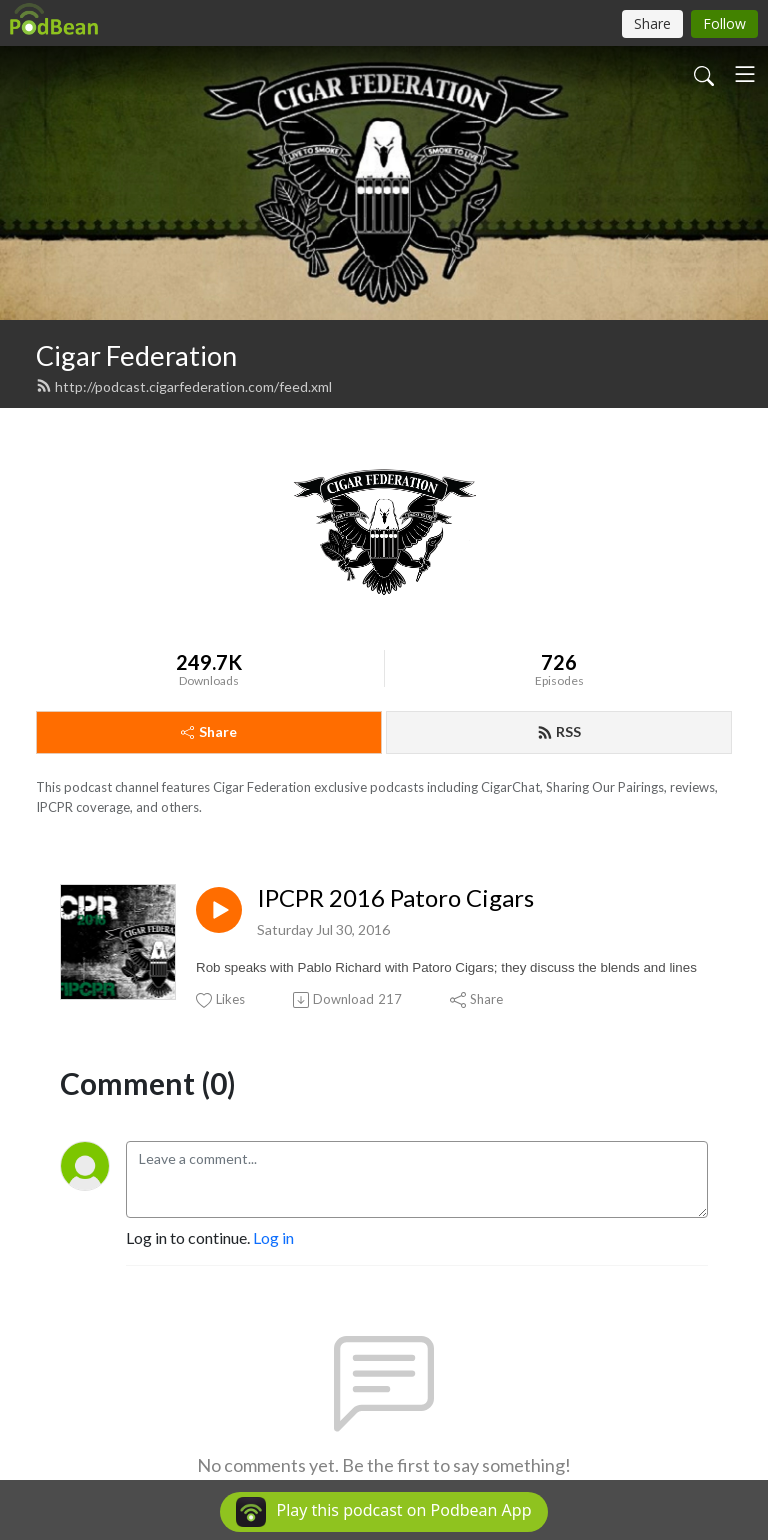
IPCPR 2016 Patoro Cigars (395, 898)
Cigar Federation (136, 355)
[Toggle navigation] (745, 74)
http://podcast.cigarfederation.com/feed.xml (184, 386)
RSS (559, 731)
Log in (273, 1237)
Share (209, 731)
